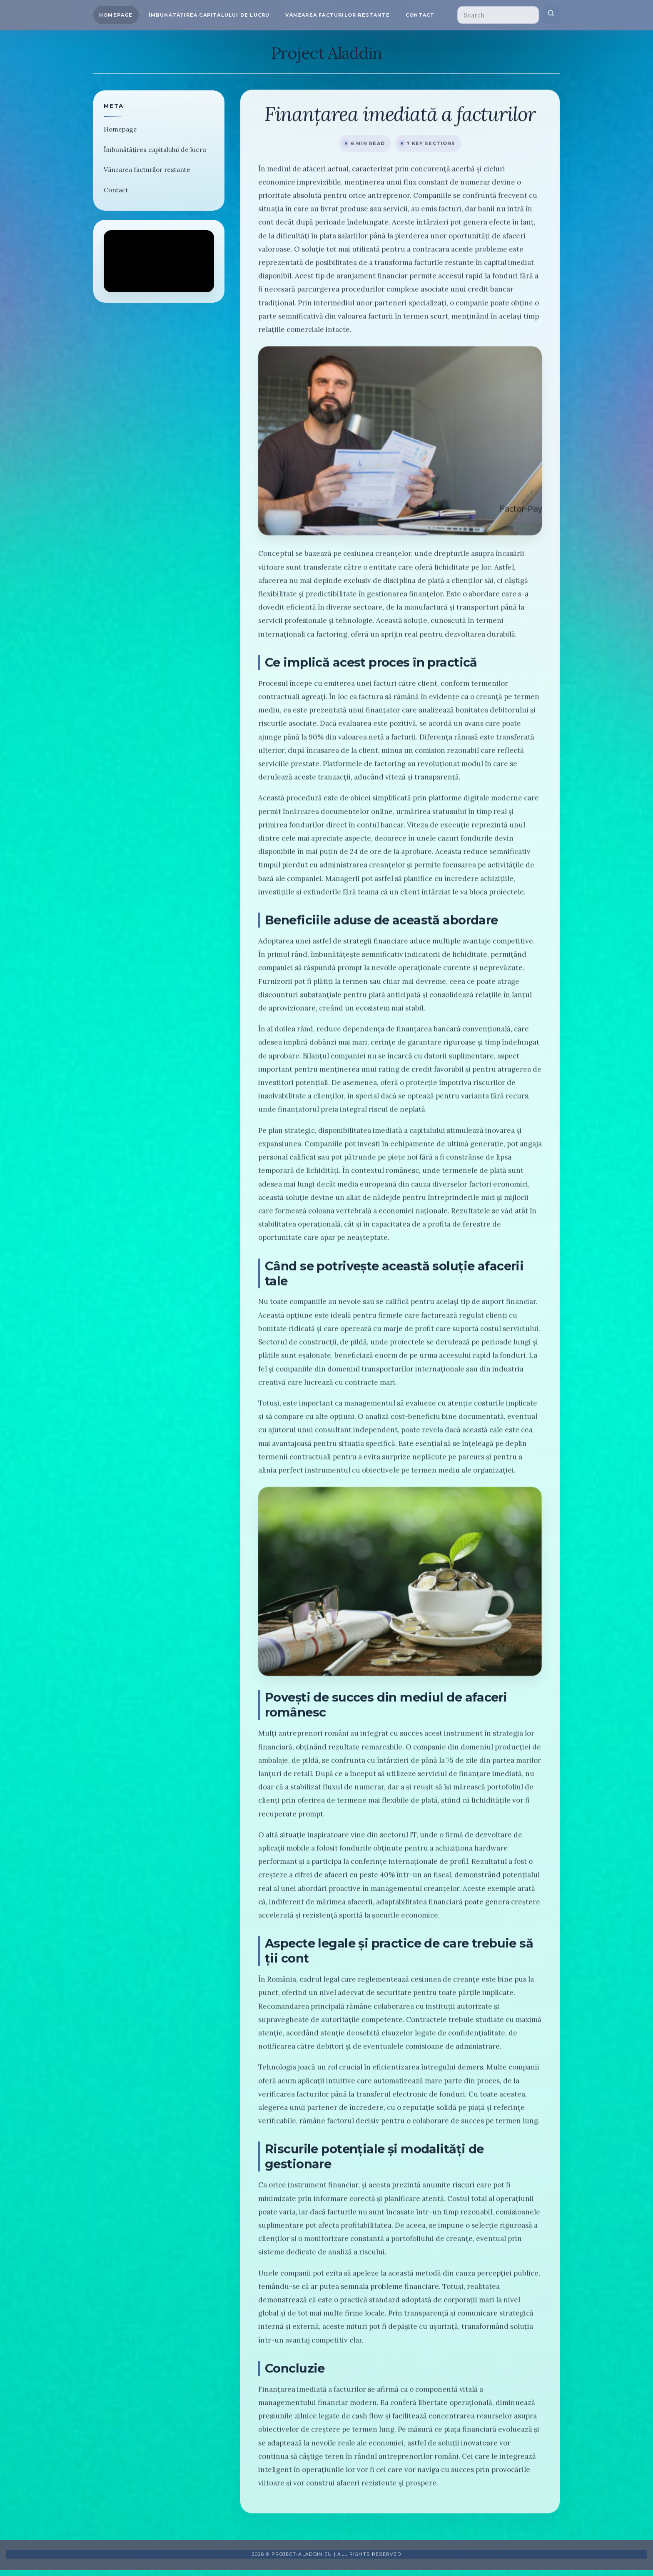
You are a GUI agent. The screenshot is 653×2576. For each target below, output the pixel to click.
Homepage (116, 15)
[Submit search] (551, 15)
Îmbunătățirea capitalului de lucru (209, 15)
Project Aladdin (326, 53)
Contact (420, 15)
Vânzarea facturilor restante (337, 15)
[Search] (498, 15)
